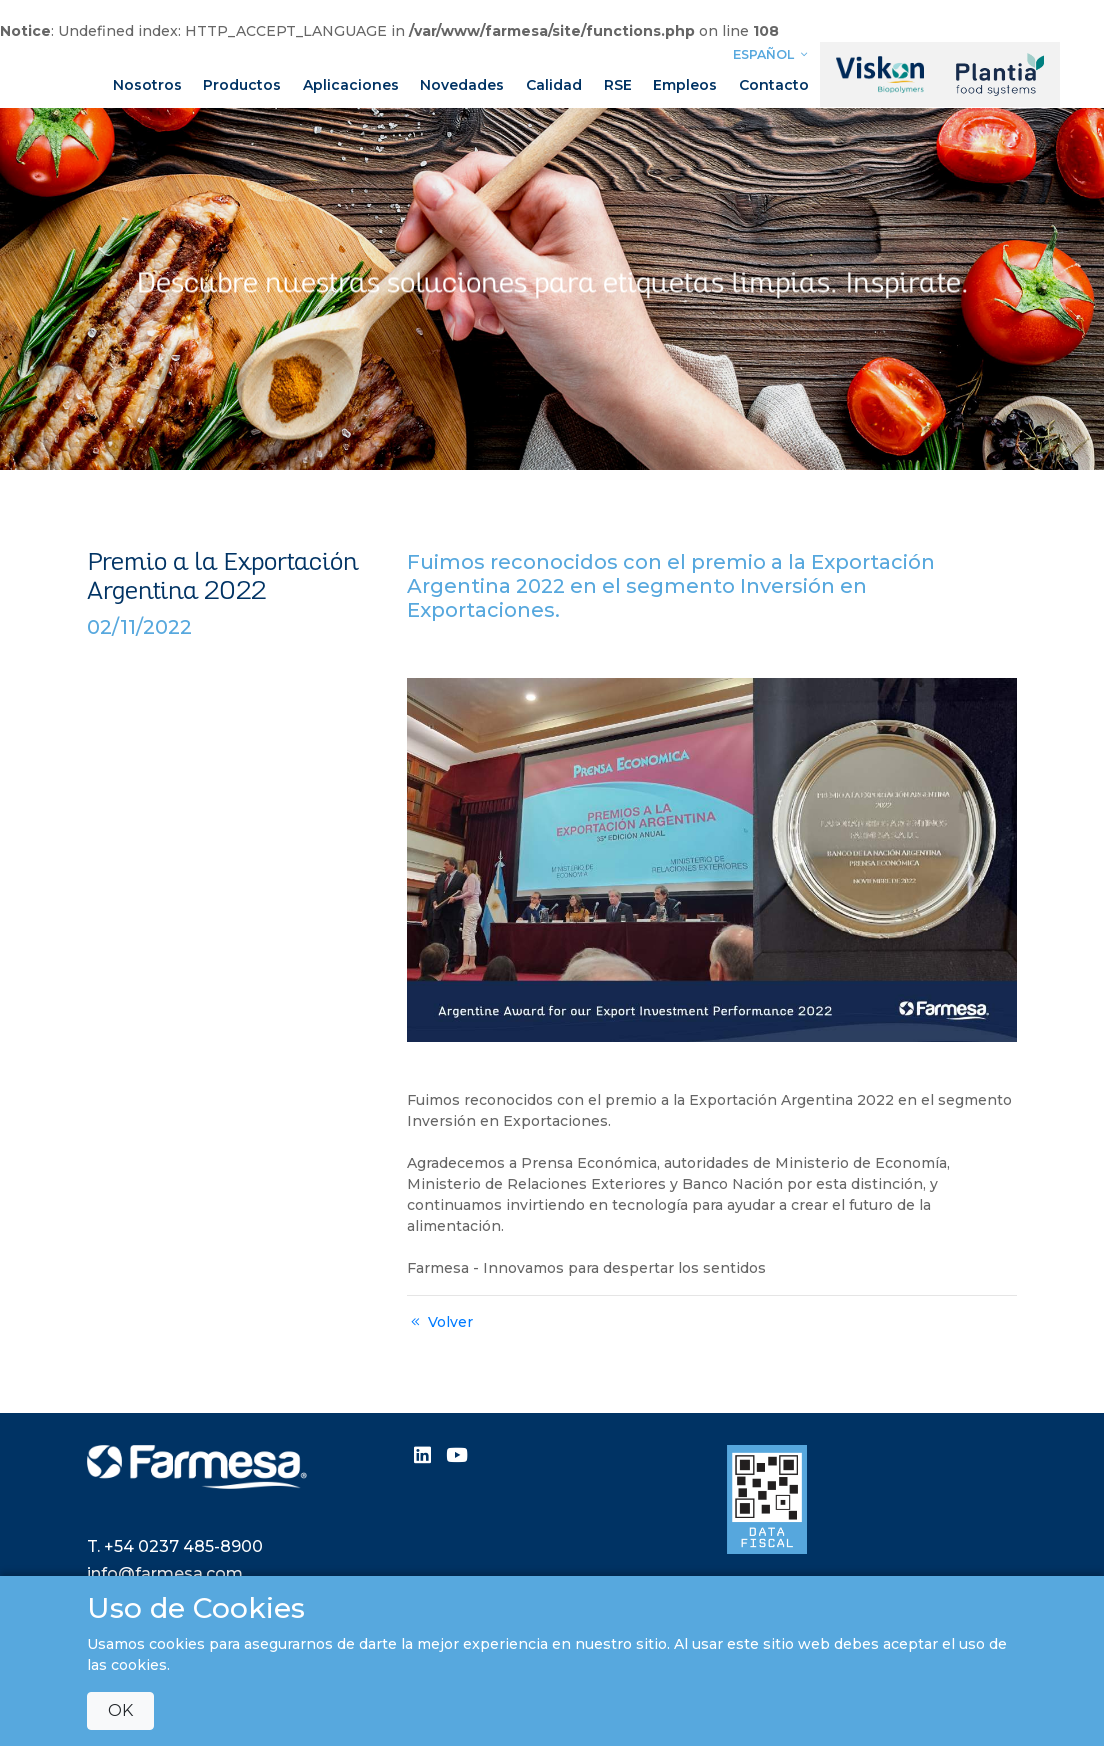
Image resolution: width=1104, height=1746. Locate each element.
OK (120, 1710)
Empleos (685, 85)
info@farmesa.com (165, 1573)
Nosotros (147, 85)
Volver (440, 1322)
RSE (618, 85)
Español (773, 54)
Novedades (462, 85)
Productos (242, 85)
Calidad (554, 85)
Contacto (774, 85)
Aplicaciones (351, 85)
